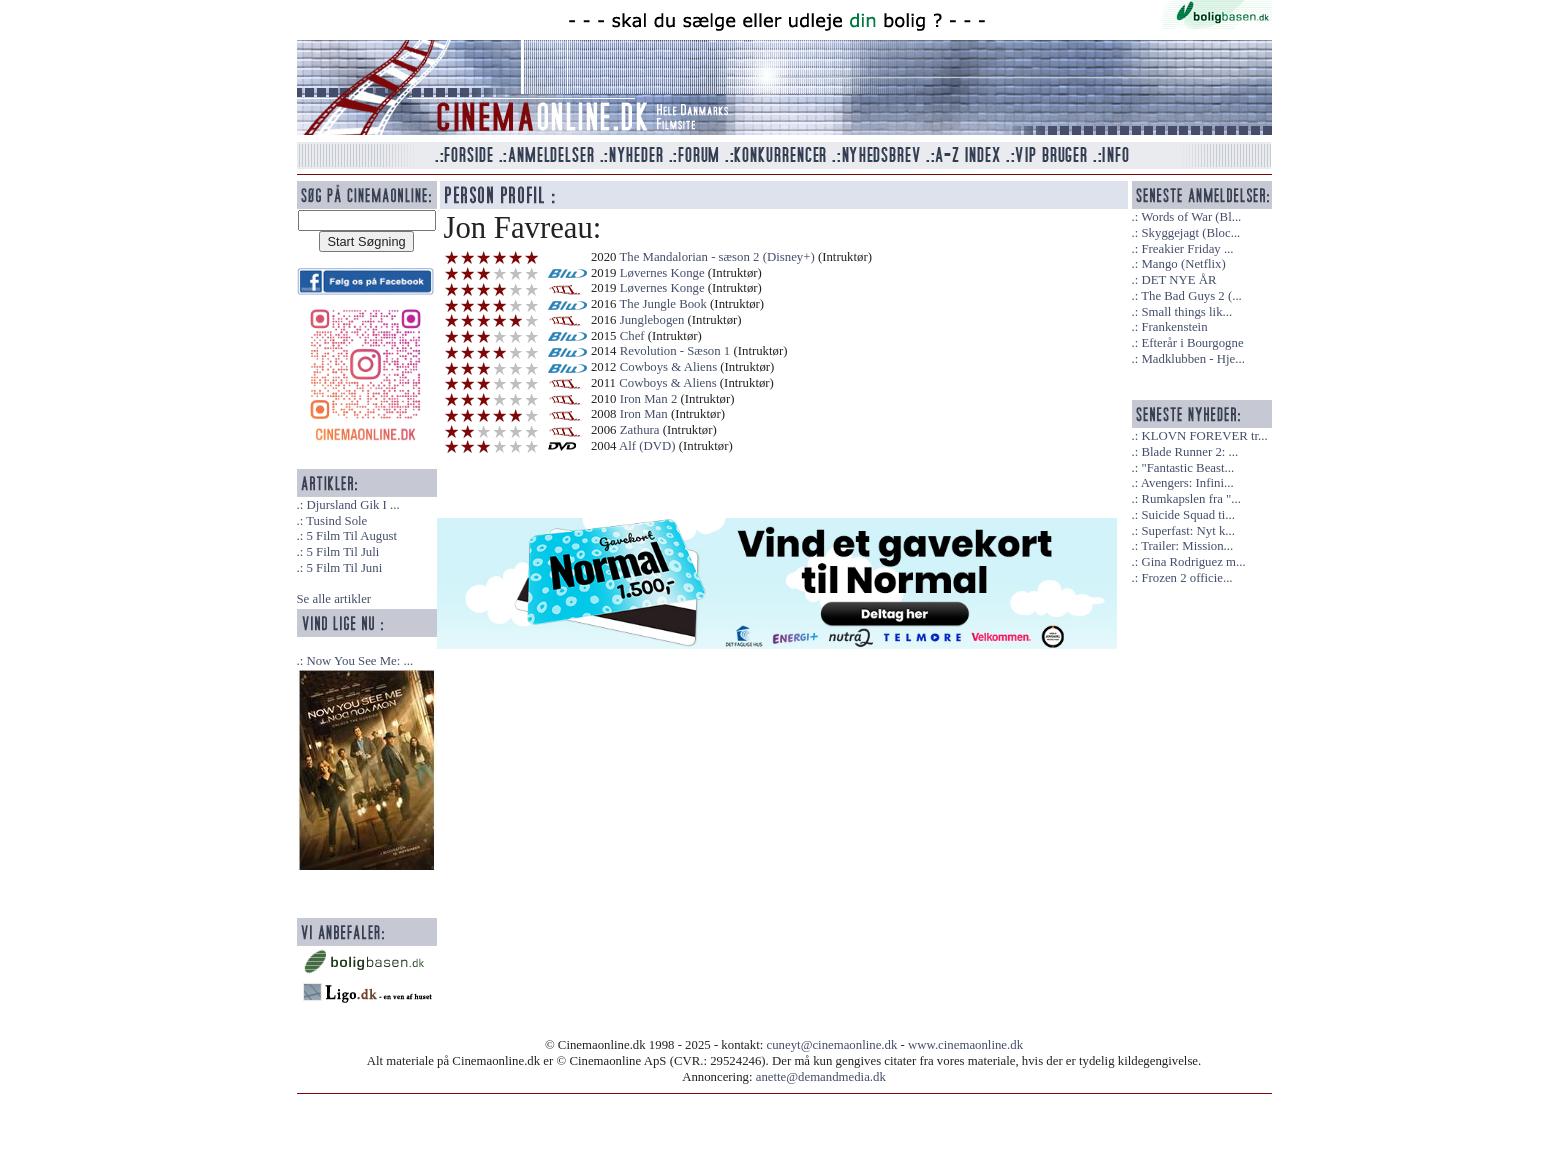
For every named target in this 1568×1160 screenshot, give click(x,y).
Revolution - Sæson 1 (675, 351)
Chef (632, 336)
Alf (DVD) (647, 446)
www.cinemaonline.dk (965, 1045)
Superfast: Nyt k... (1187, 531)
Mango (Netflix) (1183, 264)
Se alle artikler (334, 599)
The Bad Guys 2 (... (1191, 296)
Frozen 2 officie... (1186, 578)
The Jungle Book (662, 304)
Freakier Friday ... (1187, 249)
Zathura (640, 430)
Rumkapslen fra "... (1190, 499)
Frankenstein (1174, 327)
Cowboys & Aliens (668, 367)
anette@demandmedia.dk (821, 1077)
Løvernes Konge (662, 273)
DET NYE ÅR (1178, 280)
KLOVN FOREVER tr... (1204, 436)
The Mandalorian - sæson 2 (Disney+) (716, 257)
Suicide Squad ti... (1187, 515)
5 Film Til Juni (344, 568)
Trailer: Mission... (1187, 546)
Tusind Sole (336, 521)
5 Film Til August (351, 536)
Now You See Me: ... (359, 661)
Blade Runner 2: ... (1189, 452)
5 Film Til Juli (342, 552)
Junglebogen (652, 320)
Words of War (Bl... (1191, 217)
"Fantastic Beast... (1187, 468)
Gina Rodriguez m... (1193, 562)
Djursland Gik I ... (352, 505)
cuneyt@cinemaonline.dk (832, 1045)
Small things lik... (1186, 312)
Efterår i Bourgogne (1192, 343)
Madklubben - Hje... (1192, 359)
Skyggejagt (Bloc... (1190, 233)
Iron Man (644, 414)
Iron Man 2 (649, 399)
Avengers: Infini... (1187, 483)
